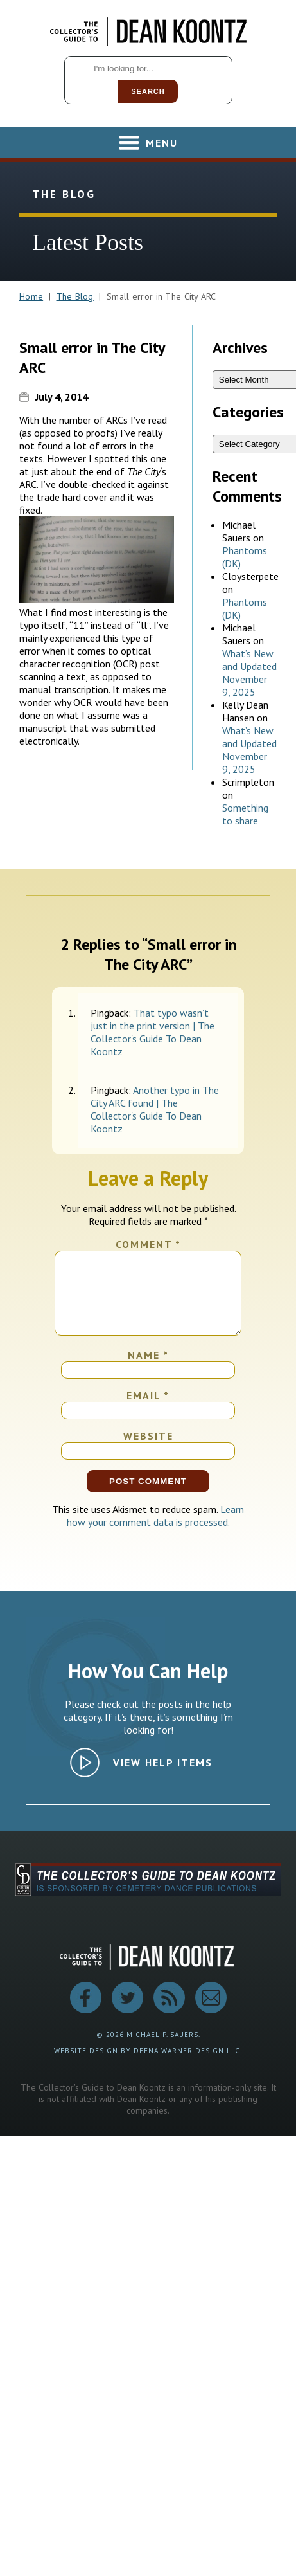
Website (148, 1451)
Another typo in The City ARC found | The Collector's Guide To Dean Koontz (155, 1109)
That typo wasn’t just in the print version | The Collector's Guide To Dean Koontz (152, 1032)
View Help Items (163, 1778)
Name (148, 1370)
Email (148, 1410)
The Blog (75, 296)
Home (31, 296)
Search (147, 91)
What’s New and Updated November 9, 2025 (249, 672)
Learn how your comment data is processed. (156, 1531)
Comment (148, 1244)
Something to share (245, 814)
